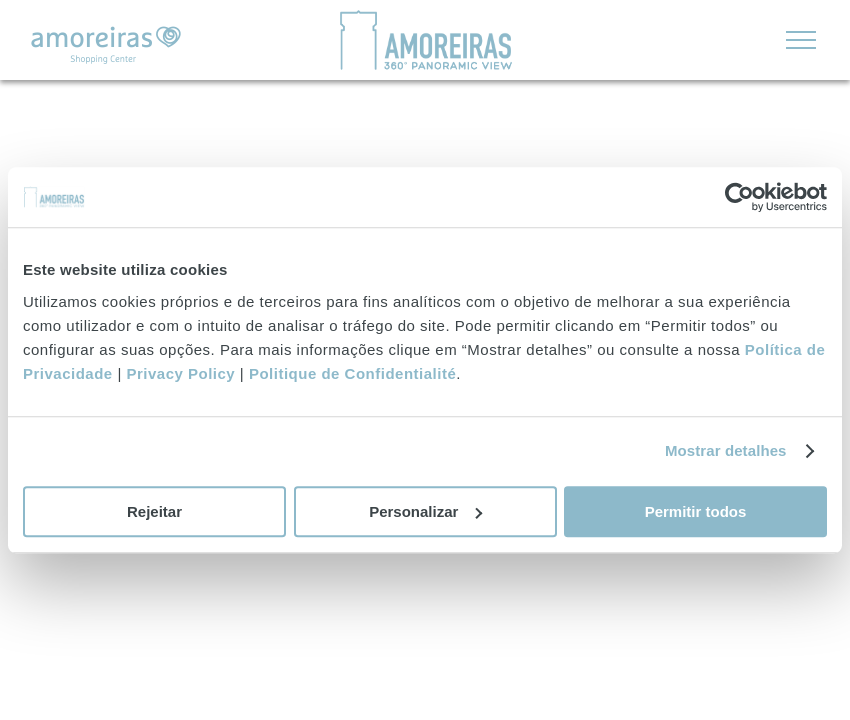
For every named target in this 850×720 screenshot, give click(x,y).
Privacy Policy (180, 373)
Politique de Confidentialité (352, 373)
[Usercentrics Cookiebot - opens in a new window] (739, 197)
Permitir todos (696, 511)
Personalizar (425, 511)
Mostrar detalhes (726, 450)
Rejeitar (154, 511)
